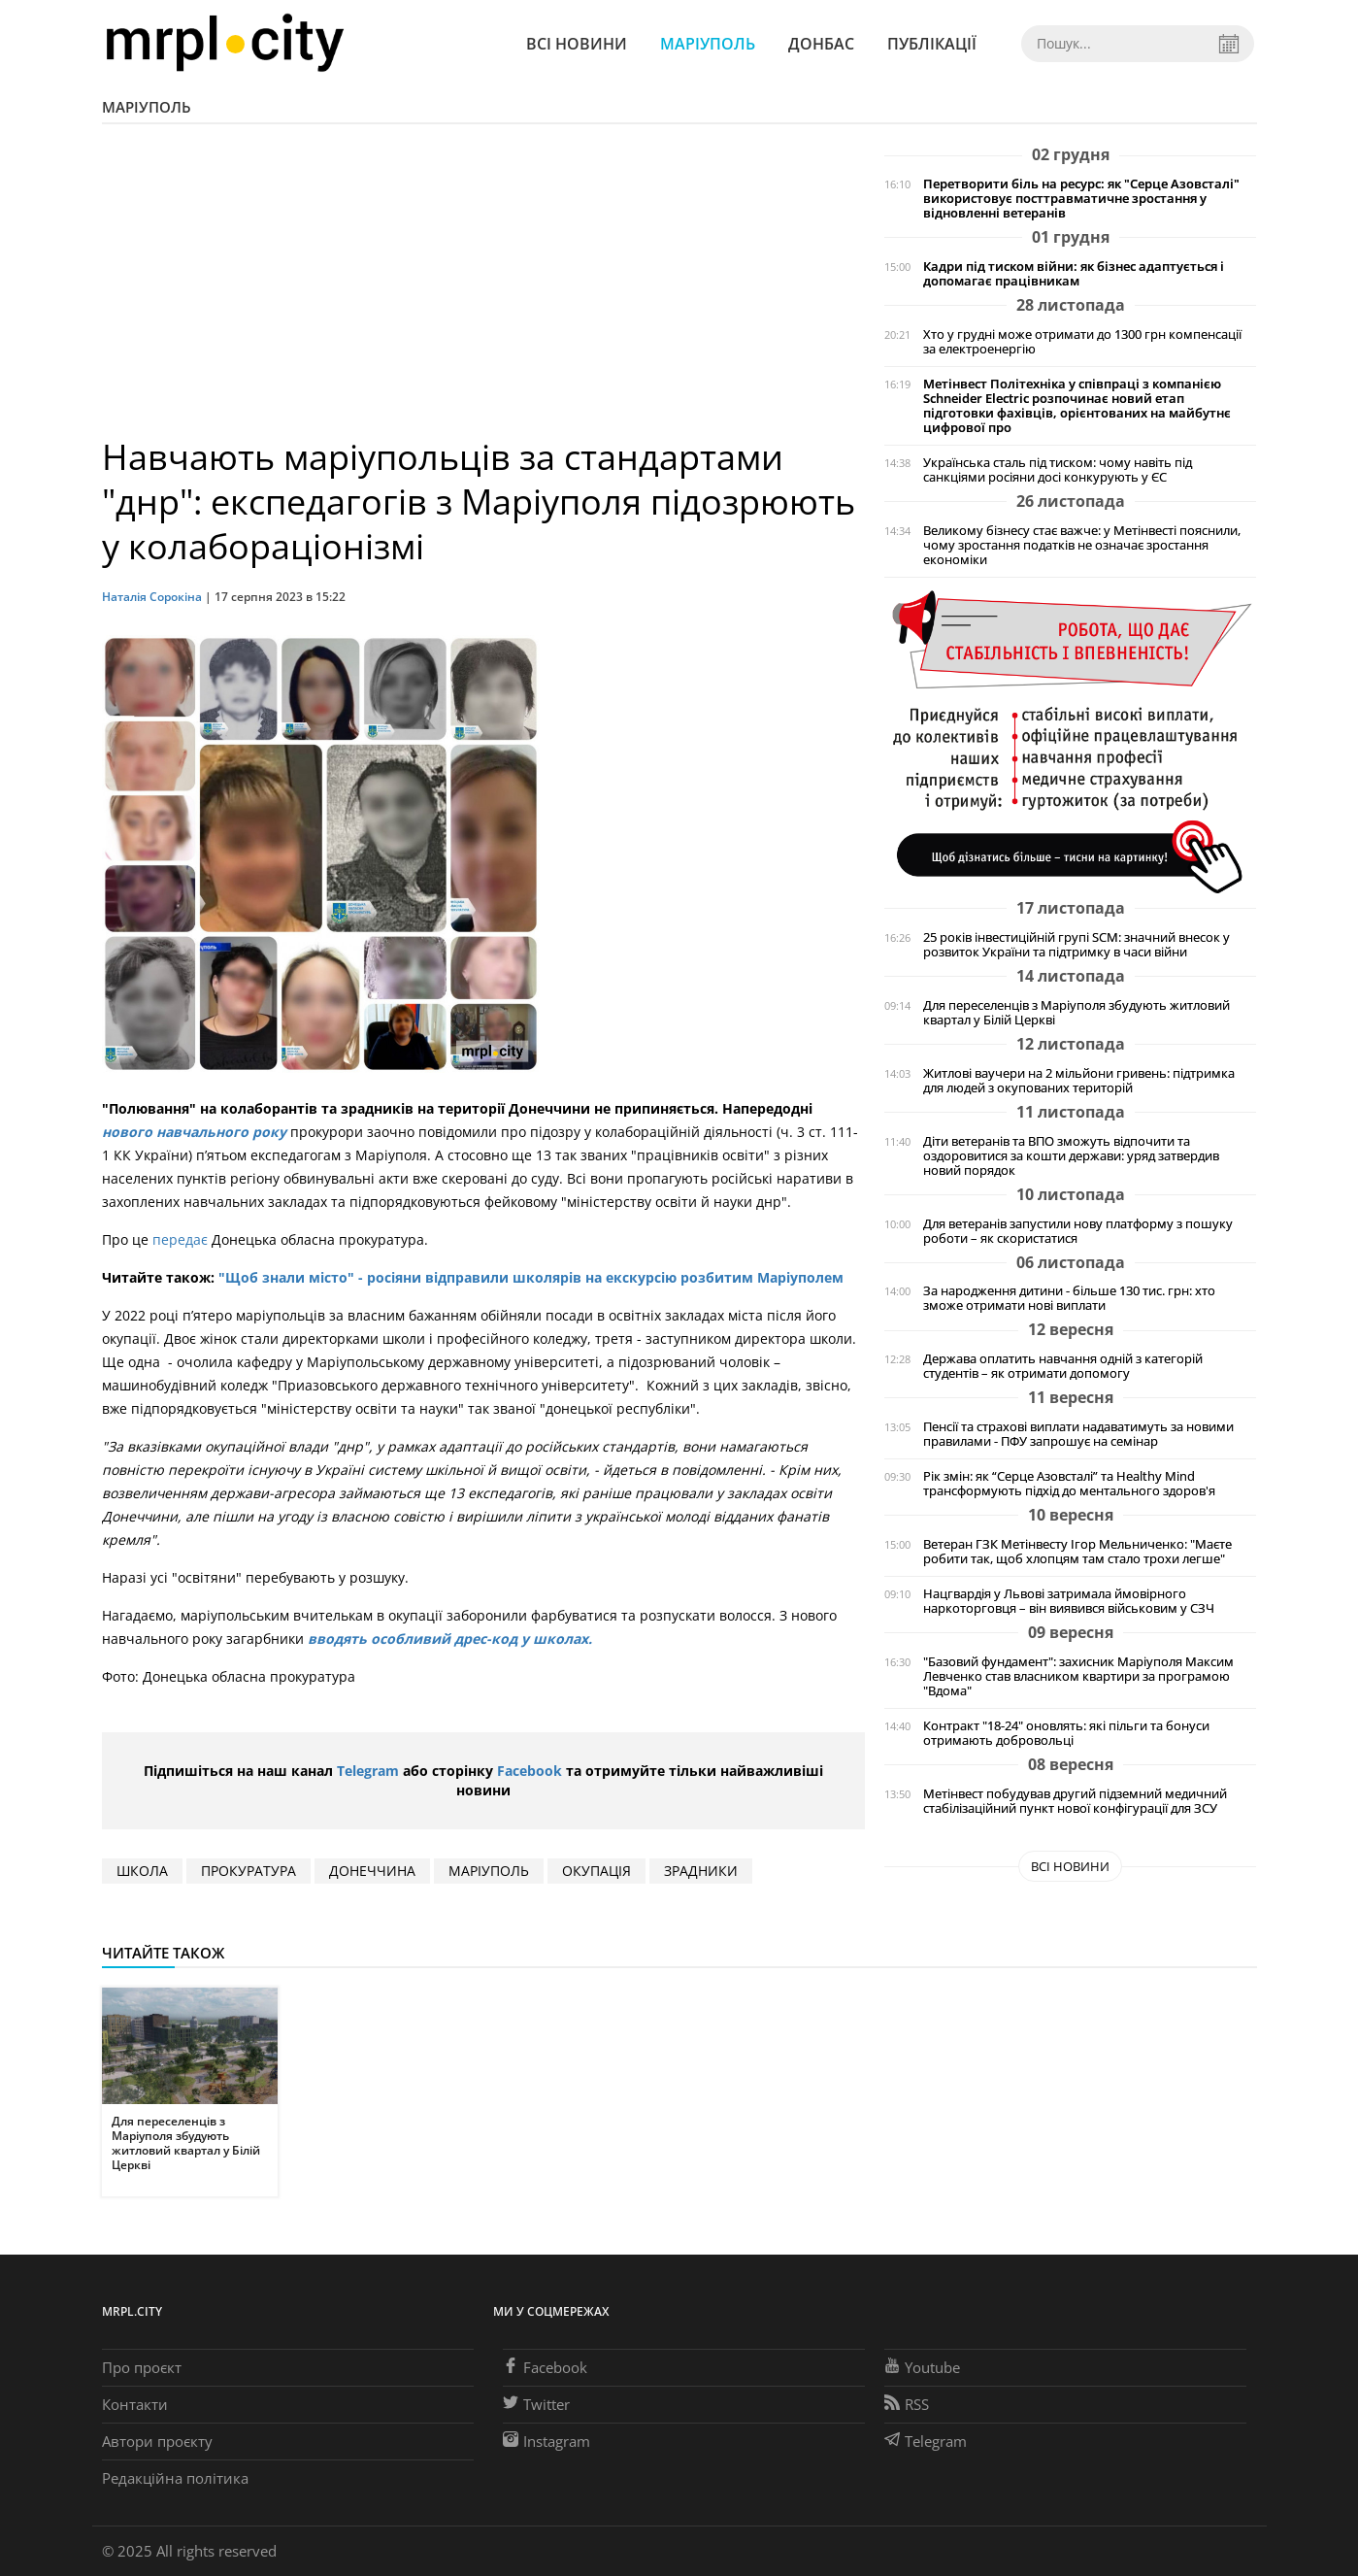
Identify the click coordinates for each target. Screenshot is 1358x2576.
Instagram (546, 2441)
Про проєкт (142, 2367)
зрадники (701, 1870)
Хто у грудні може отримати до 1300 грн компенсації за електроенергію (1082, 341)
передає (180, 1239)
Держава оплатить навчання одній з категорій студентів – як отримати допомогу (1063, 1366)
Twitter (536, 2404)
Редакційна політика (175, 2478)
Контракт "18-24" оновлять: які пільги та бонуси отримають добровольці (1066, 1733)
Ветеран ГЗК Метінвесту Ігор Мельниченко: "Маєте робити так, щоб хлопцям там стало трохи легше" (1077, 1551)
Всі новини (576, 43)
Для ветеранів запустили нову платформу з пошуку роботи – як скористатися (1078, 1231)
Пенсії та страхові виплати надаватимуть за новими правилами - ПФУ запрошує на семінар (1078, 1434)
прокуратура (248, 1870)
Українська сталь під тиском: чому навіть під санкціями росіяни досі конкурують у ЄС (1057, 470)
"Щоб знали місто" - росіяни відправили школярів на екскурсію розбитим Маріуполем (529, 1277)
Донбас (821, 43)
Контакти (135, 2404)
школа (142, 1870)
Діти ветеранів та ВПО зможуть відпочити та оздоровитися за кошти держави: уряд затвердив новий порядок (1071, 1156)
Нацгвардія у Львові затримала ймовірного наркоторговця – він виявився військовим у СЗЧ (1068, 1601)
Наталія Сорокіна (153, 596)
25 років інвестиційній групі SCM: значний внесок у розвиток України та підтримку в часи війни (1076, 944)
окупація (596, 1870)
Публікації (932, 43)
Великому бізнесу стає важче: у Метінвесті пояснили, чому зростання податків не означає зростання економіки (1082, 545)
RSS (906, 2404)
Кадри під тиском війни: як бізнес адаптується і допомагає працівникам (1073, 273)
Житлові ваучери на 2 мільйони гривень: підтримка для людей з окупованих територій (1079, 1080)
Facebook (529, 1770)
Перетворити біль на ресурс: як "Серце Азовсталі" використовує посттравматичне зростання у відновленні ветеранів (1081, 198)
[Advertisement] (484, 289)
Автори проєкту (157, 2441)
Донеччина (372, 1870)
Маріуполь (707, 43)
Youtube (922, 2367)
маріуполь (488, 1870)
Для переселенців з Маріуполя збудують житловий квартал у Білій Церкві (1076, 1012)
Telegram (368, 1770)
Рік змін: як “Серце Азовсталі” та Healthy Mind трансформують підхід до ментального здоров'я (1069, 1483)
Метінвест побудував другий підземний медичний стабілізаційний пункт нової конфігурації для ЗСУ (1075, 1801)
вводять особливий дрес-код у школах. (448, 1638)
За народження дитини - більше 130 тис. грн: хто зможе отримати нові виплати (1069, 1298)
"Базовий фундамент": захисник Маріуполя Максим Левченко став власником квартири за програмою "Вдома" (1078, 1676)
